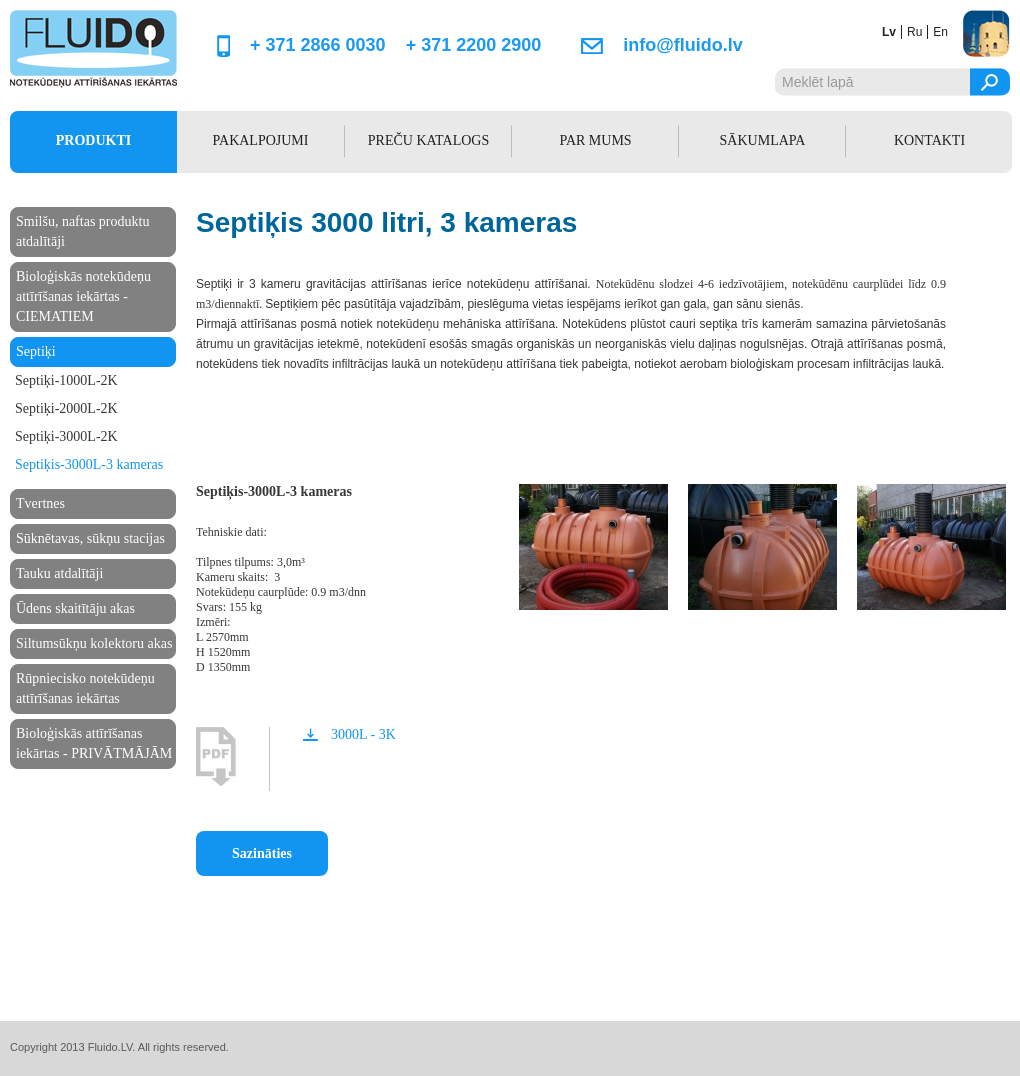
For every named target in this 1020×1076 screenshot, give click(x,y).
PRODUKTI (93, 140)
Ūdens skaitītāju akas (75, 608)
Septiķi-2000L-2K (66, 408)
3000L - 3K (363, 734)
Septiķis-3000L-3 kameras (89, 464)
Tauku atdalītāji (59, 573)
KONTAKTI (929, 140)
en (940, 32)
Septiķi (36, 351)
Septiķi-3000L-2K (66, 436)
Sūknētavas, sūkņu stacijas (90, 538)
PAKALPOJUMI (261, 140)
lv (889, 32)
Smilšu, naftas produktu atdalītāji (82, 231)
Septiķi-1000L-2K (66, 380)
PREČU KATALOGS (428, 140)
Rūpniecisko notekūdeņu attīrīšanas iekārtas (85, 688)
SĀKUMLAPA (763, 140)
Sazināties (262, 853)
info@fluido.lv (683, 45)
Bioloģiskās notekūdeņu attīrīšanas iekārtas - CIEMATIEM (83, 296)
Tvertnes (40, 503)
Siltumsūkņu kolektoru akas (94, 643)
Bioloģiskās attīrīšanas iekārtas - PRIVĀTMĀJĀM (94, 743)
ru (914, 32)
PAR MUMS (595, 140)
